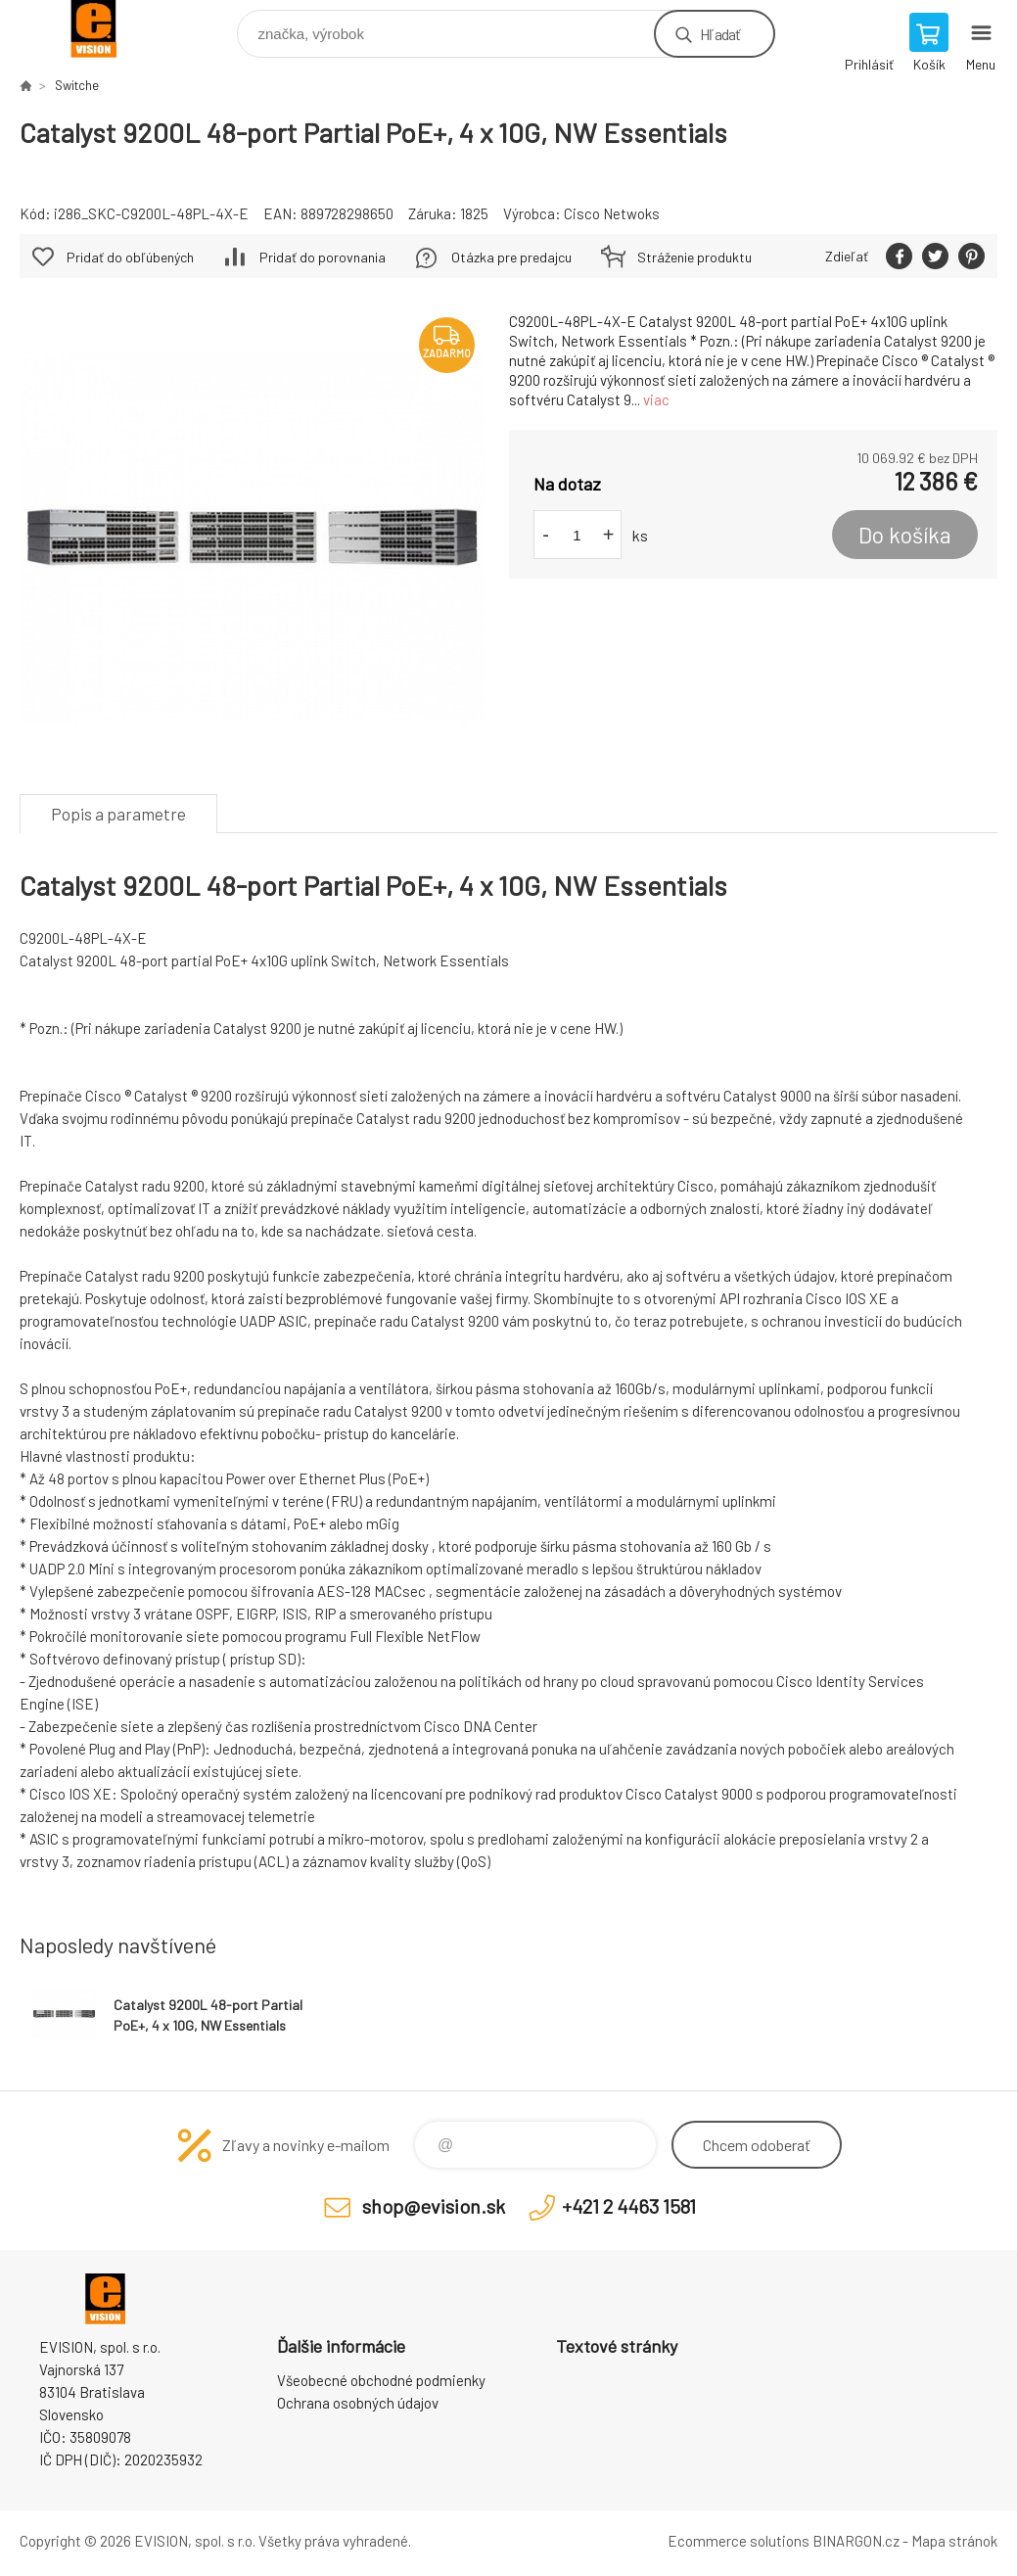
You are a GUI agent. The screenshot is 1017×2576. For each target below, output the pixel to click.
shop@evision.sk (433, 2206)
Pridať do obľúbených (130, 257)
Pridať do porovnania (322, 257)
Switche (77, 85)
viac (656, 399)
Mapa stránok (954, 2541)
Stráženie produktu (694, 257)
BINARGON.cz (856, 2541)
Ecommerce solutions (738, 2541)
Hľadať (720, 33)
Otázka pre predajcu (511, 257)
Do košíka (904, 534)
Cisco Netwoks (612, 213)
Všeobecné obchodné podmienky (381, 2380)
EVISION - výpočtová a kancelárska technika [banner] (106, 29)
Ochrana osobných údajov (358, 2403)
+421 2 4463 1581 (629, 2206)
